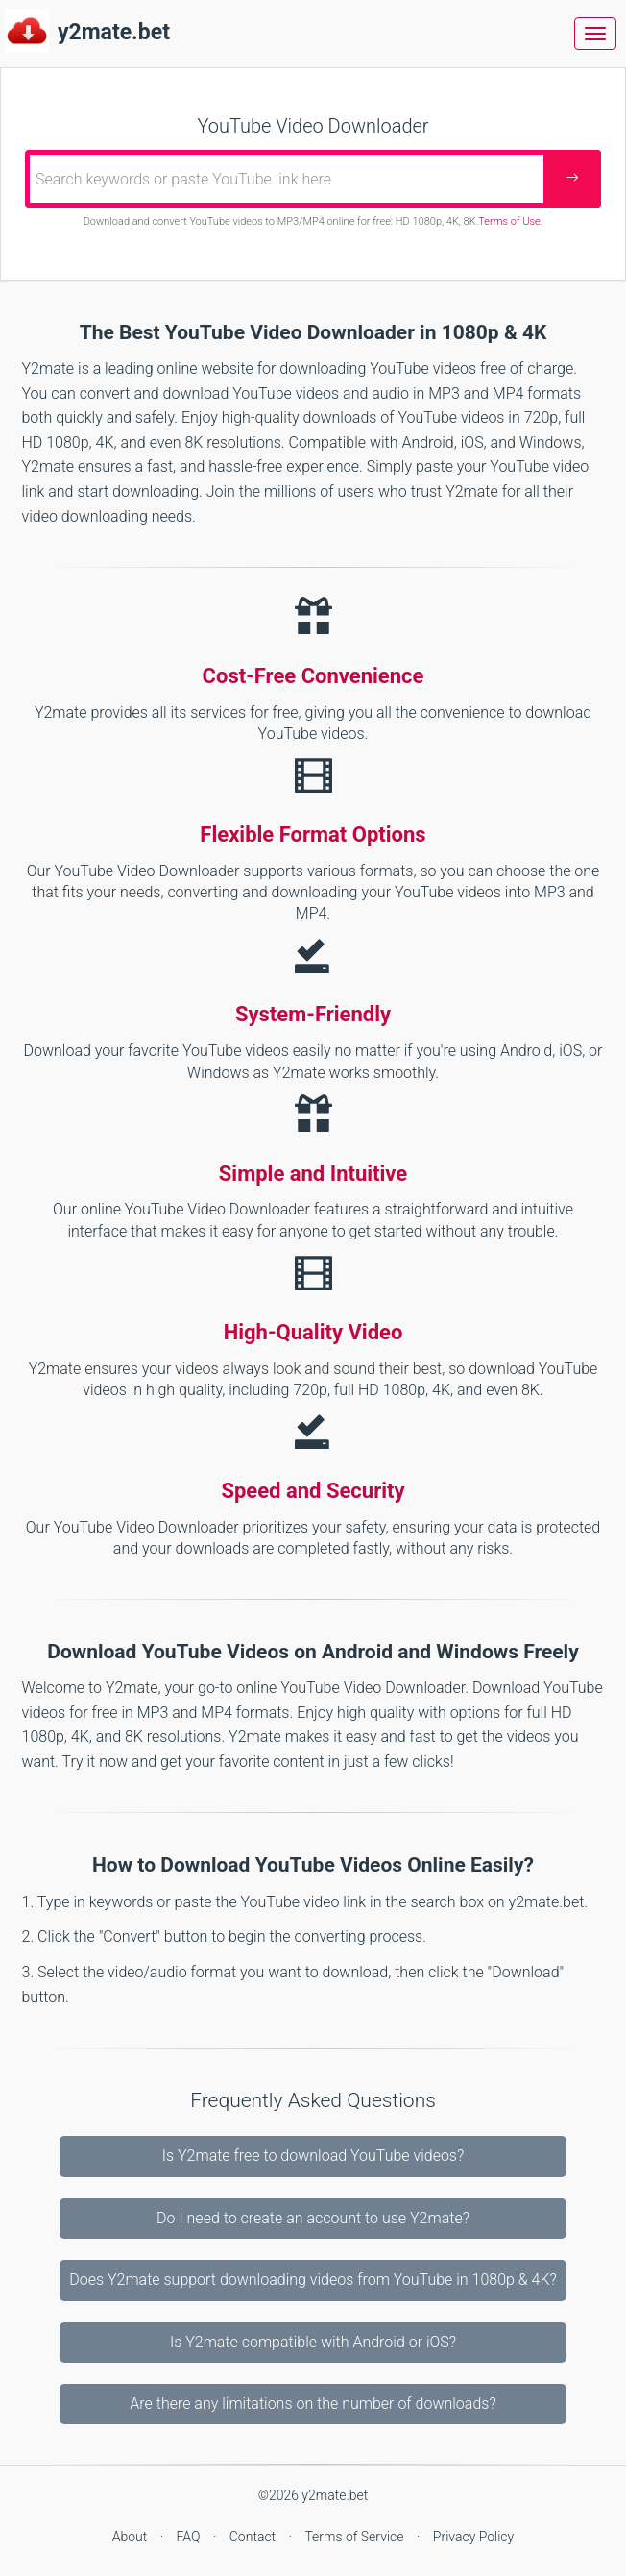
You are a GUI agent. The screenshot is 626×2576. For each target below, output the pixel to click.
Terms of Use (509, 221)
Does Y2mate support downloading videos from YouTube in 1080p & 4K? (313, 2279)
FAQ (190, 2536)
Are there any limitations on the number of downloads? (312, 2403)
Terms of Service (355, 2536)
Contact (254, 2536)
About (131, 2536)
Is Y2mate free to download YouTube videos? (313, 2156)
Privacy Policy (473, 2536)
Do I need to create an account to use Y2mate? (313, 2218)
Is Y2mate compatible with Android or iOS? (313, 2342)
